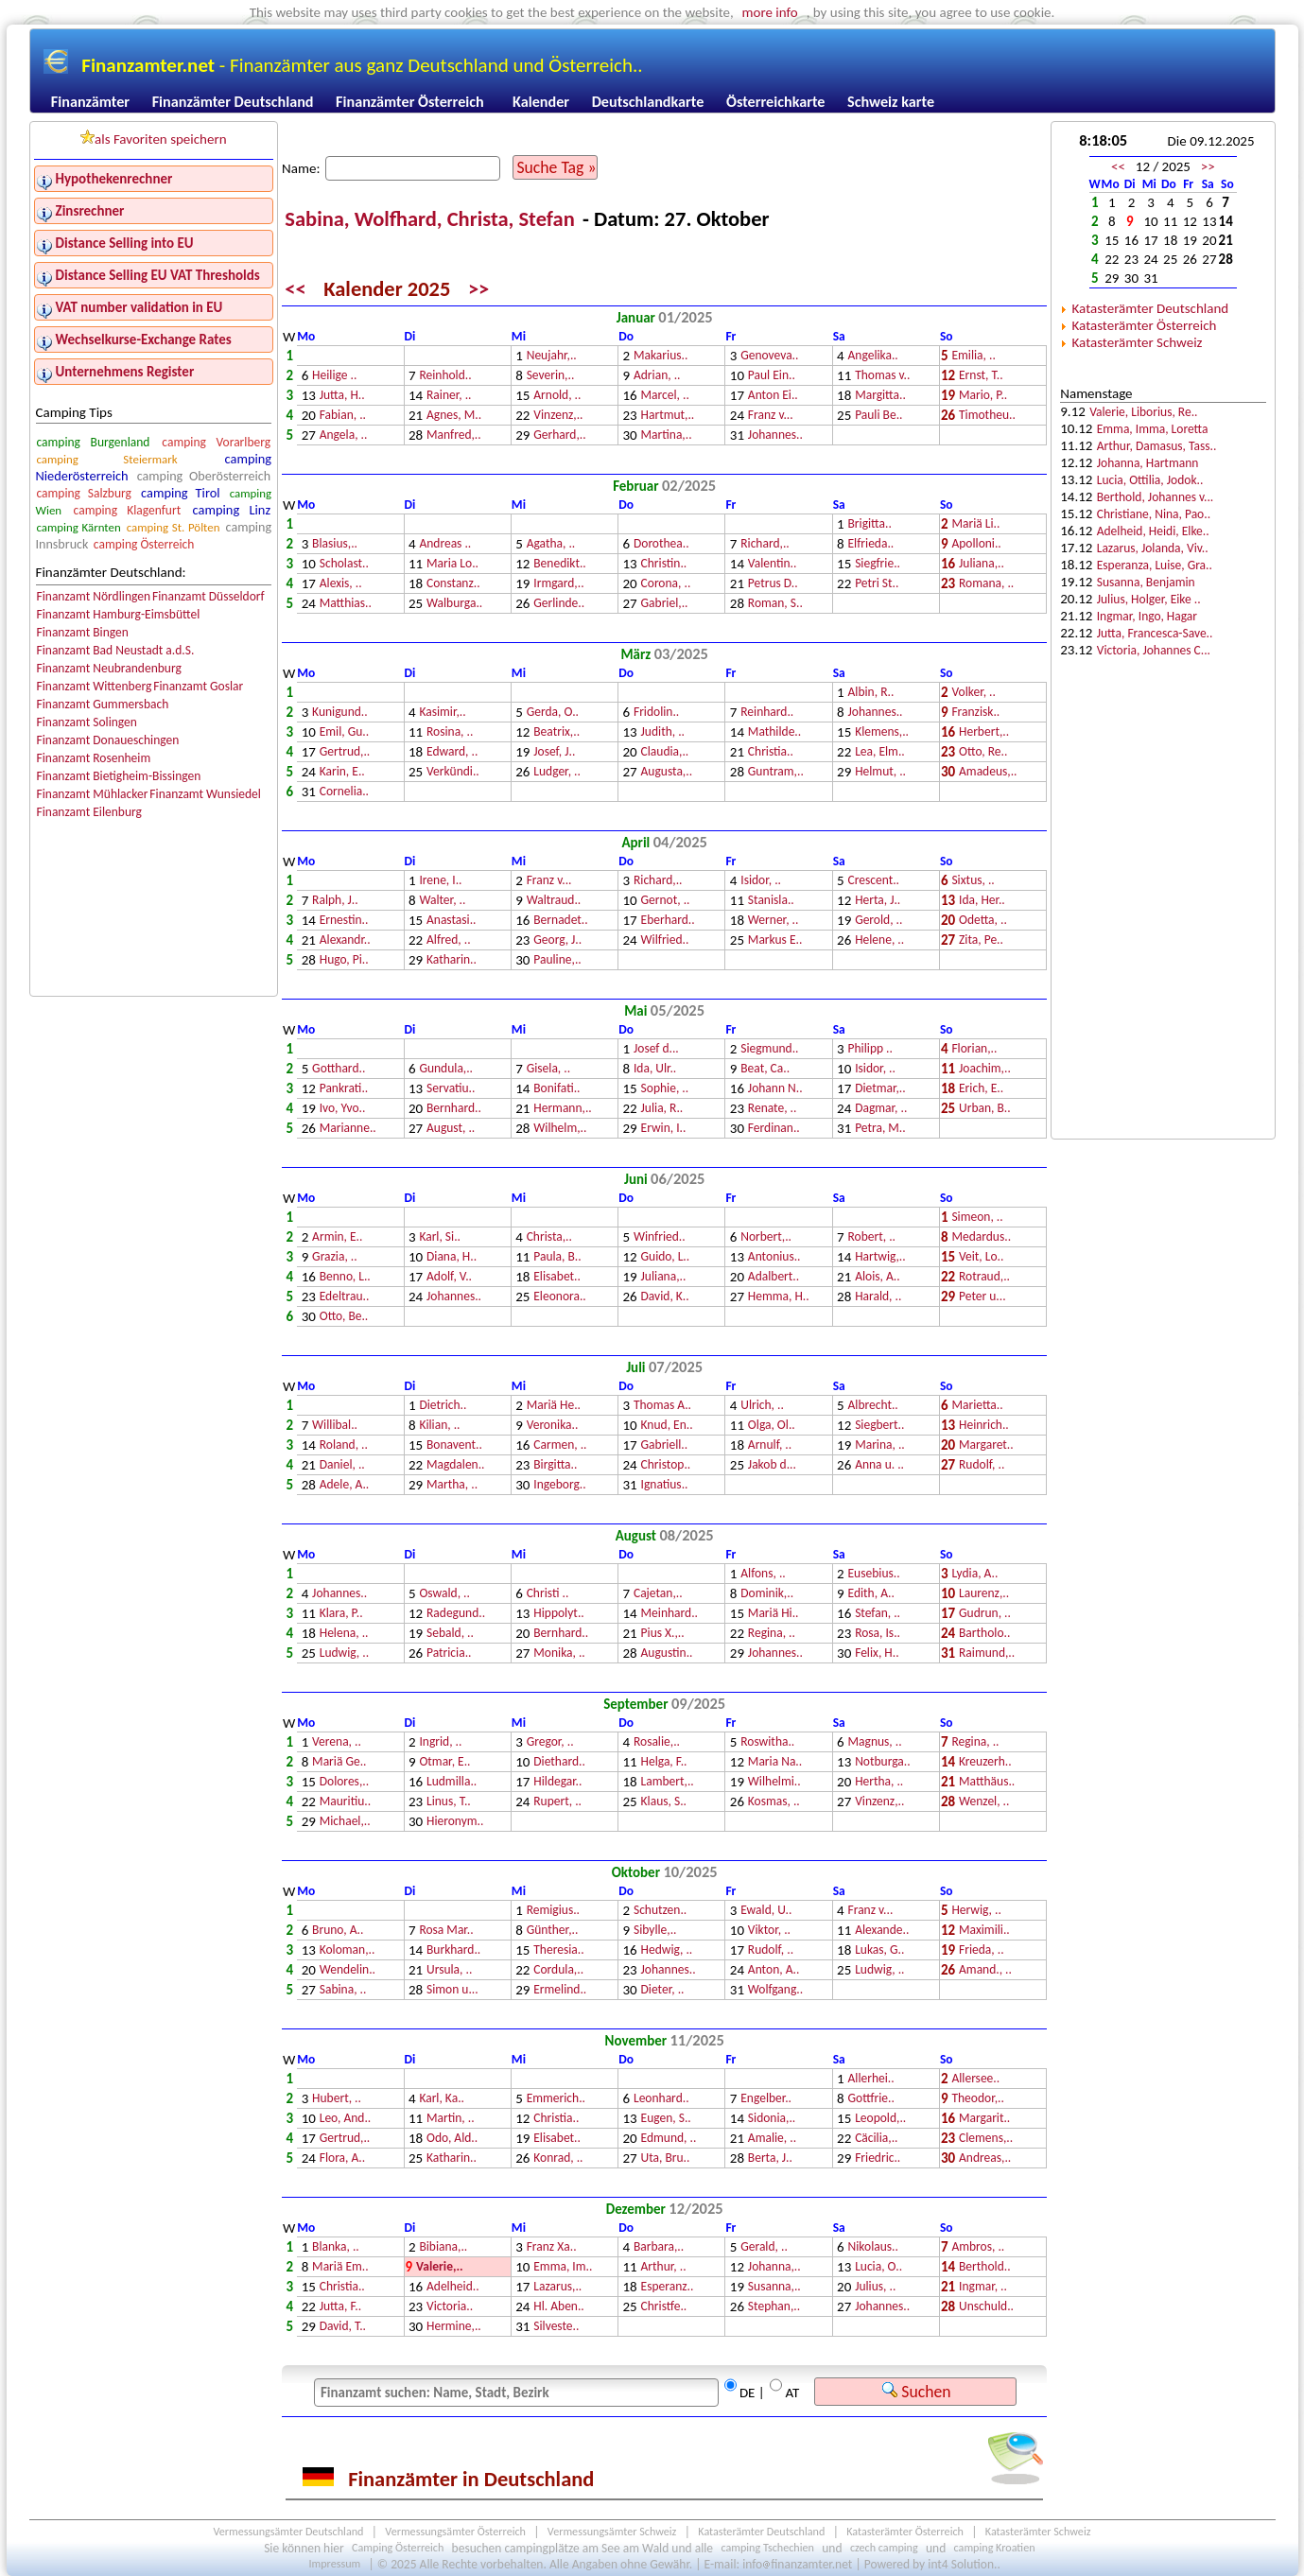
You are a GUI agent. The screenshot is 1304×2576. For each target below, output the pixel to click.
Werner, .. (773, 921)
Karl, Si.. (440, 1237)
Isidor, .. (760, 881)
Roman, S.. (775, 604)
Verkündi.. (452, 772)
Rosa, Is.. (877, 1634)
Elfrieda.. (871, 544)
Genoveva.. (769, 356)
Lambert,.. (667, 1782)
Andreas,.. (985, 2158)
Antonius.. (774, 1257)
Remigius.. (553, 1911)
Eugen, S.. (666, 2119)
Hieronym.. (454, 1822)
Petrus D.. (773, 584)
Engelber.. (765, 2099)
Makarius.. (660, 356)
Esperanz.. (667, 2287)
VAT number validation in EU (139, 307)
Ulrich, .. (762, 1406)
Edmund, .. (669, 2139)
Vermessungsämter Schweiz (612, 2532)
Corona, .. (666, 584)
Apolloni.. (975, 544)
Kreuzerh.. (985, 1762)
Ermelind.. (559, 1990)
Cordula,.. (558, 1970)
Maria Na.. (775, 1762)
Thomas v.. (882, 376)
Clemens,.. (986, 2139)
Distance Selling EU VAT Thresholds (158, 275)
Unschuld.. (986, 2307)
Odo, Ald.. (452, 2139)
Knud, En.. (667, 1426)
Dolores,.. (344, 1782)
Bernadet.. (560, 921)
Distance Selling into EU (125, 243)
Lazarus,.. (557, 2287)
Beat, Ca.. (765, 1069)
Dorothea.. (661, 544)
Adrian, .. (657, 376)
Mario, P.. (983, 396)
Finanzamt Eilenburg (88, 812)
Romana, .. (986, 584)
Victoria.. (449, 2307)
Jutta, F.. (340, 2307)
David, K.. (665, 1297)
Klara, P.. (341, 1614)
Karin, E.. (342, 772)
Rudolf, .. (981, 1465)
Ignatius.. (664, 1485)
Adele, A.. (345, 1485)
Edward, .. (452, 752)
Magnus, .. (875, 1742)
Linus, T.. (448, 1802)
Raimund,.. (987, 1653)
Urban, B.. (985, 1109)
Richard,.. (765, 544)
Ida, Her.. (982, 901)
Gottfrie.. (871, 2099)
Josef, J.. (554, 752)
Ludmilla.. (451, 1782)
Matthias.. (346, 604)
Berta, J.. (770, 2158)
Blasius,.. (334, 544)
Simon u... (452, 1990)
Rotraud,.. (984, 1277)
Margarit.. (984, 2119)
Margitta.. (880, 396)
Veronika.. (553, 1426)
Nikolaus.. (873, 2247)
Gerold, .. (878, 921)
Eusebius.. (874, 1574)
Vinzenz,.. (557, 416)
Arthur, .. (664, 2267)
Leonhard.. (661, 2099)
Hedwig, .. (667, 1950)
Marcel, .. (665, 396)
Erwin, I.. (664, 1129)
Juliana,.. (981, 564)
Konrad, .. (557, 2158)
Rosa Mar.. (446, 1931)
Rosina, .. (449, 732)
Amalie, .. (772, 2139)
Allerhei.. (871, 2079)
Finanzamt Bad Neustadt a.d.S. (115, 650)
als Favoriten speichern (153, 139)
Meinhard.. (669, 1614)
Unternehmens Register (125, 371)
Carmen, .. (559, 1445)
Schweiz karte (890, 102)
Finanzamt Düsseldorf (208, 596)
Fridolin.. (656, 713)
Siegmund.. (769, 1049)
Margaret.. (986, 1445)
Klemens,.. (882, 732)
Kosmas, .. (774, 1802)
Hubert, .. (336, 2099)
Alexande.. (882, 1931)
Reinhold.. (445, 376)
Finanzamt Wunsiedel (205, 794)
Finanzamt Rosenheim (93, 758)
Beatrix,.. (556, 732)
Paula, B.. (557, 1257)
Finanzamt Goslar (198, 686)
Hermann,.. (562, 1109)
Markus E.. (775, 940)
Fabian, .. (343, 416)
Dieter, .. (663, 1990)
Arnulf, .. (769, 1445)
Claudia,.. (665, 752)
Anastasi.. (451, 921)
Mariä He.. (554, 1406)
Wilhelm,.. (559, 1129)
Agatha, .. (551, 544)
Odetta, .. (983, 921)
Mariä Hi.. (773, 1614)
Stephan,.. (774, 2307)
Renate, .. (772, 1109)
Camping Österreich (397, 2548)
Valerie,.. (439, 2267)
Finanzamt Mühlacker (92, 794)
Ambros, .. (977, 2247)
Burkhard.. (453, 1950)
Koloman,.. (347, 1950)
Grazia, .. (334, 1257)
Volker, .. (973, 693)
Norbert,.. (765, 1237)
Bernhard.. (453, 1109)
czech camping (884, 2548)
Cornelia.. (344, 792)
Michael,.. (345, 1822)
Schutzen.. (660, 1911)
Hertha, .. (879, 1782)
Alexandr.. (345, 940)
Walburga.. (454, 604)
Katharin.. (451, 960)
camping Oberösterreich (203, 476)
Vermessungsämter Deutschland (289, 2532)
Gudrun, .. (985, 1614)
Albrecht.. (873, 1406)
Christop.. (666, 1465)
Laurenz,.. (984, 1594)
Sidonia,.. (771, 2119)
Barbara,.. (659, 2247)
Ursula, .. (449, 1970)
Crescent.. (873, 881)
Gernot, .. (665, 901)
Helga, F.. (664, 1762)
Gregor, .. (550, 1742)
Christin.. (664, 564)
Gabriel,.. (664, 604)
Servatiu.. (450, 1089)
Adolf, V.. (449, 1277)
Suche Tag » (556, 167)
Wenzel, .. (984, 1802)
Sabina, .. (343, 1990)
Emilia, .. (973, 356)
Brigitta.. (870, 524)
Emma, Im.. (562, 2267)
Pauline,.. (557, 960)
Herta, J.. (877, 901)
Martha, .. (452, 1485)
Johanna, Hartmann (1148, 463)
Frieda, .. (981, 1950)
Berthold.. (985, 2267)
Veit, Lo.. (981, 1257)
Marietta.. (976, 1406)
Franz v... (770, 416)
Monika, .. (558, 1653)
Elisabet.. (557, 1277)
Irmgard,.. (558, 584)
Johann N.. (775, 1089)
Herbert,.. (984, 732)
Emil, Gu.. (344, 732)
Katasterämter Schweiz (1137, 342)
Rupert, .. (557, 1802)
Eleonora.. (559, 1297)
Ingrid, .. (440, 1742)
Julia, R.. (662, 1109)
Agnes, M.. (453, 416)
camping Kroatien (994, 2548)
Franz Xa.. (552, 2247)
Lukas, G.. (879, 1950)
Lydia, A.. (974, 1574)
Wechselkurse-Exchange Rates (144, 339)
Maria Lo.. (452, 564)
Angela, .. (344, 435)
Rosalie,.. (657, 1742)
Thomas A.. (662, 1406)
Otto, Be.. (344, 1317)
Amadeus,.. (988, 772)
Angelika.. (873, 356)
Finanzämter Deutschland (233, 102)
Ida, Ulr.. (655, 1069)
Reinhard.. (766, 713)
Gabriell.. (664, 1445)
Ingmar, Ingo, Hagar (1147, 616)
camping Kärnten (78, 527)
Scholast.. (344, 564)
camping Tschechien (767, 2548)
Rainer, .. (449, 396)
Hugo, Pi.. (344, 960)
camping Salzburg (83, 493)
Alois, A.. (877, 1277)
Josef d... (656, 1049)
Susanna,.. (774, 2287)
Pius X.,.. (663, 1634)
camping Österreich (144, 544)
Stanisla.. (771, 901)
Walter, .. (442, 901)
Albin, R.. (871, 693)
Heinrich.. (984, 1426)
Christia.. (770, 752)
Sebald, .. (450, 1634)
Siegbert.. (879, 1426)
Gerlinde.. (558, 604)
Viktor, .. (769, 1931)
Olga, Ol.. (771, 1426)
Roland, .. (344, 1445)
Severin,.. (551, 376)
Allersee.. (975, 2079)
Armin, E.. (337, 1237)
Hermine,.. (453, 2327)
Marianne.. (348, 1129)
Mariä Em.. (340, 2267)
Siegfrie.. (877, 564)
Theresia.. (558, 1950)
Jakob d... (772, 1465)
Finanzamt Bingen (82, 632)
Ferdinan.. (774, 1129)
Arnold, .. (557, 396)
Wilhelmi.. (774, 1782)
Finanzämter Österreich (410, 102)
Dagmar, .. (881, 1109)
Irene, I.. (440, 881)
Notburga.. (882, 1762)
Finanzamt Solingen (86, 722)
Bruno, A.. (337, 1931)
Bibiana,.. (443, 2247)
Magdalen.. (455, 1465)
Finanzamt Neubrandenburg (108, 668)
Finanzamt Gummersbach (102, 704)
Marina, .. (880, 1445)
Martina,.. (666, 435)
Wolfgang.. (775, 1990)
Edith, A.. (871, 1594)
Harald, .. (878, 1297)
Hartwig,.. (880, 1257)
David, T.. (343, 2327)
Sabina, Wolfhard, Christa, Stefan (432, 219)
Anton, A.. (774, 1970)
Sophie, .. (665, 1089)
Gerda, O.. (553, 713)
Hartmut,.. (668, 416)
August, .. (450, 1129)
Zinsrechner (90, 210)
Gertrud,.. (345, 752)
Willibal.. (334, 1426)
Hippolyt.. (558, 1614)
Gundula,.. (446, 1069)
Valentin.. (772, 564)
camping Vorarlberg (216, 442)
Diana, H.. (451, 1257)
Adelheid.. (452, 2287)
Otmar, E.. (444, 1762)
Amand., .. (985, 1970)
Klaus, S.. (664, 1802)
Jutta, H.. (342, 396)
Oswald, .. (444, 1594)
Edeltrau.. (345, 1297)
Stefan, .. (877, 1614)
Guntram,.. (776, 772)
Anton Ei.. (773, 396)
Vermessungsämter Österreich (455, 2532)
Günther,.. (553, 1931)
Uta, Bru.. (665, 2158)
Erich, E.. (981, 1089)
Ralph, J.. (335, 901)
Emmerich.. (556, 2099)
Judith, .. (663, 732)
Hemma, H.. (778, 1297)
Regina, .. (771, 1634)
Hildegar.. (557, 1782)
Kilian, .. (439, 1426)
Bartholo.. (984, 1634)
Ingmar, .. (983, 2287)
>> (478, 289)
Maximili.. (984, 1931)
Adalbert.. (773, 1277)
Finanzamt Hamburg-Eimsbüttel (118, 614)
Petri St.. (876, 584)
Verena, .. (336, 1742)
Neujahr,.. (552, 356)
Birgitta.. (555, 1465)
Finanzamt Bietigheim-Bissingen (118, 776)
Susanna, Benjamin (1146, 582)
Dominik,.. (766, 1594)
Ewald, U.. (765, 1911)
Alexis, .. (341, 584)
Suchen (916, 2391)
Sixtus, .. (972, 881)
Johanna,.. (774, 2267)
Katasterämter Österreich (1144, 325)
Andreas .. (445, 544)
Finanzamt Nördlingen (93, 596)
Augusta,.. (667, 772)
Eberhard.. (668, 921)
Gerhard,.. (559, 435)
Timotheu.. (987, 416)
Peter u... (982, 1297)
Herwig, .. (975, 1911)
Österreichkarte (776, 102)
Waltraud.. (554, 901)
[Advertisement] (1162, 834)
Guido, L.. (665, 1257)
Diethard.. (559, 1762)
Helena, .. (344, 1634)
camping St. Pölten (173, 527)
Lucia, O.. (878, 2267)
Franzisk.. (975, 713)
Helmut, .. (880, 772)
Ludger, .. (557, 772)
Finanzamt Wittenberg (93, 686)
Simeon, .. (976, 1218)
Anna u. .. (879, 1465)
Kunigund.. (340, 713)
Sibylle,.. (655, 1931)
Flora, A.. (342, 2158)
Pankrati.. (344, 1089)
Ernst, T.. (981, 376)
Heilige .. (334, 376)
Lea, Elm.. (880, 752)
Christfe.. (664, 2307)
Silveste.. (556, 2327)
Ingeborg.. (559, 1485)
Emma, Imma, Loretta (1152, 429)
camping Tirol (180, 492)
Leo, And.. (346, 2119)
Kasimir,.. (442, 713)
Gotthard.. (338, 1069)
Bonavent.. (454, 1445)
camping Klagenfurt (128, 510)
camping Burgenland (92, 442)
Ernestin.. (344, 921)
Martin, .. (450, 2119)
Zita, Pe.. (981, 940)
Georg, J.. (557, 940)
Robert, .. (871, 1237)
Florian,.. (974, 1049)
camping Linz (231, 509)
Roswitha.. (767, 1742)
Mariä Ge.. (339, 1762)
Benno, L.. (345, 1277)
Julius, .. (875, 2287)
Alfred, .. (448, 940)
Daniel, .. (342, 1465)
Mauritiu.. (345, 1802)
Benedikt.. (559, 564)
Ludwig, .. (344, 1653)
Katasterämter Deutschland (1150, 308)
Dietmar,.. (880, 1089)
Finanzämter (90, 102)
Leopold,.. (880, 2119)
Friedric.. (877, 2158)
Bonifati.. (556, 1089)
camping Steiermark (106, 459)
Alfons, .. (762, 1574)
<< (295, 289)
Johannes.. (775, 435)
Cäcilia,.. (876, 2139)
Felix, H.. (876, 1653)
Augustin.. (667, 1653)
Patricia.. (448, 1653)
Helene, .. (879, 940)
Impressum (334, 2564)
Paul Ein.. (771, 376)
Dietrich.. (442, 1406)
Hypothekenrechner (114, 178)
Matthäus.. (987, 1782)
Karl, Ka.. (441, 2099)
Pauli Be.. (878, 416)
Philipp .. (870, 1049)
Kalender (541, 102)
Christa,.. (549, 1237)
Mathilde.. (774, 732)
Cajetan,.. (658, 1594)
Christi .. (548, 1594)
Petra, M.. (880, 1129)
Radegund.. (455, 1614)
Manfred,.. (453, 435)
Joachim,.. (985, 1069)
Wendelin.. (347, 1970)
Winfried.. (660, 1237)
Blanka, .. (335, 2247)
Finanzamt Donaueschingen (107, 740)
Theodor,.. (977, 2099)
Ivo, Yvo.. (343, 1109)
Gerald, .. (764, 2247)
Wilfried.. (665, 940)
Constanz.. (453, 584)
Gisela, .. (548, 1069)
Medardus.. (981, 1237)
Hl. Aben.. (558, 2307)
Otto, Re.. (983, 752)
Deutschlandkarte (648, 102)
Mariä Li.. (975, 524)
